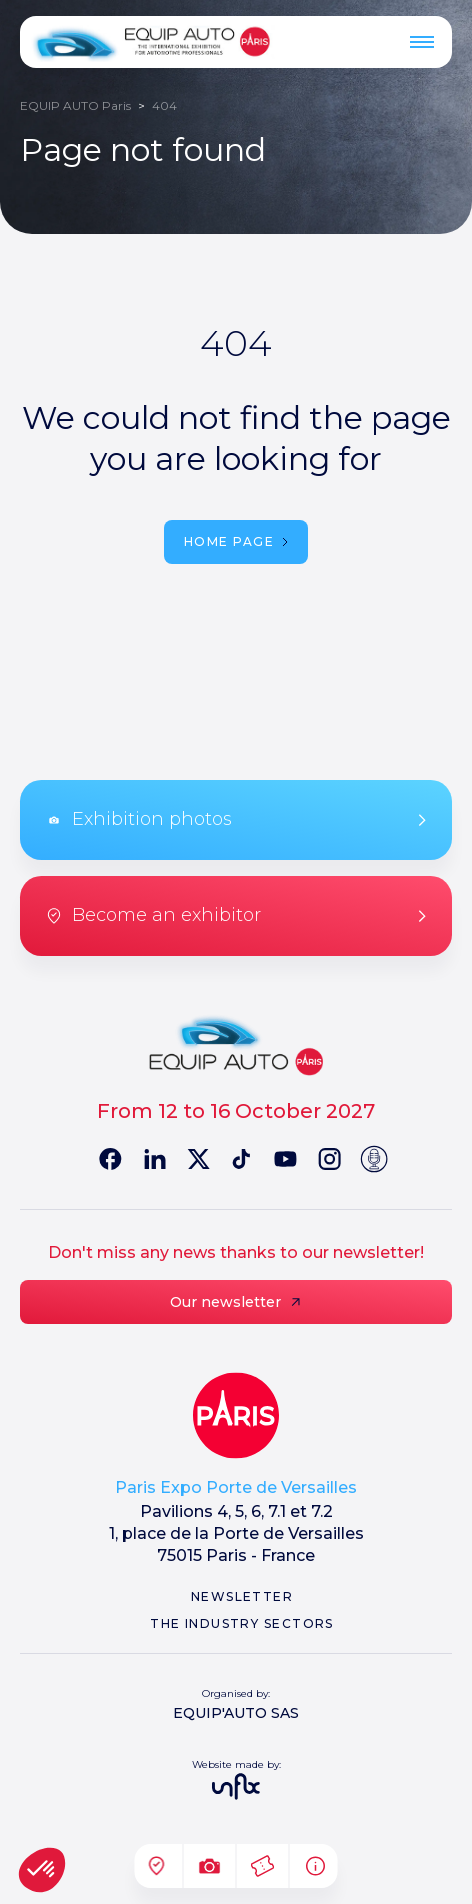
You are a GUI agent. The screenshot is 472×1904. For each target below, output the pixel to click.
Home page (236, 541)
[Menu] (422, 42)
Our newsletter (236, 1302)
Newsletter (242, 1596)
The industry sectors (242, 1623)
